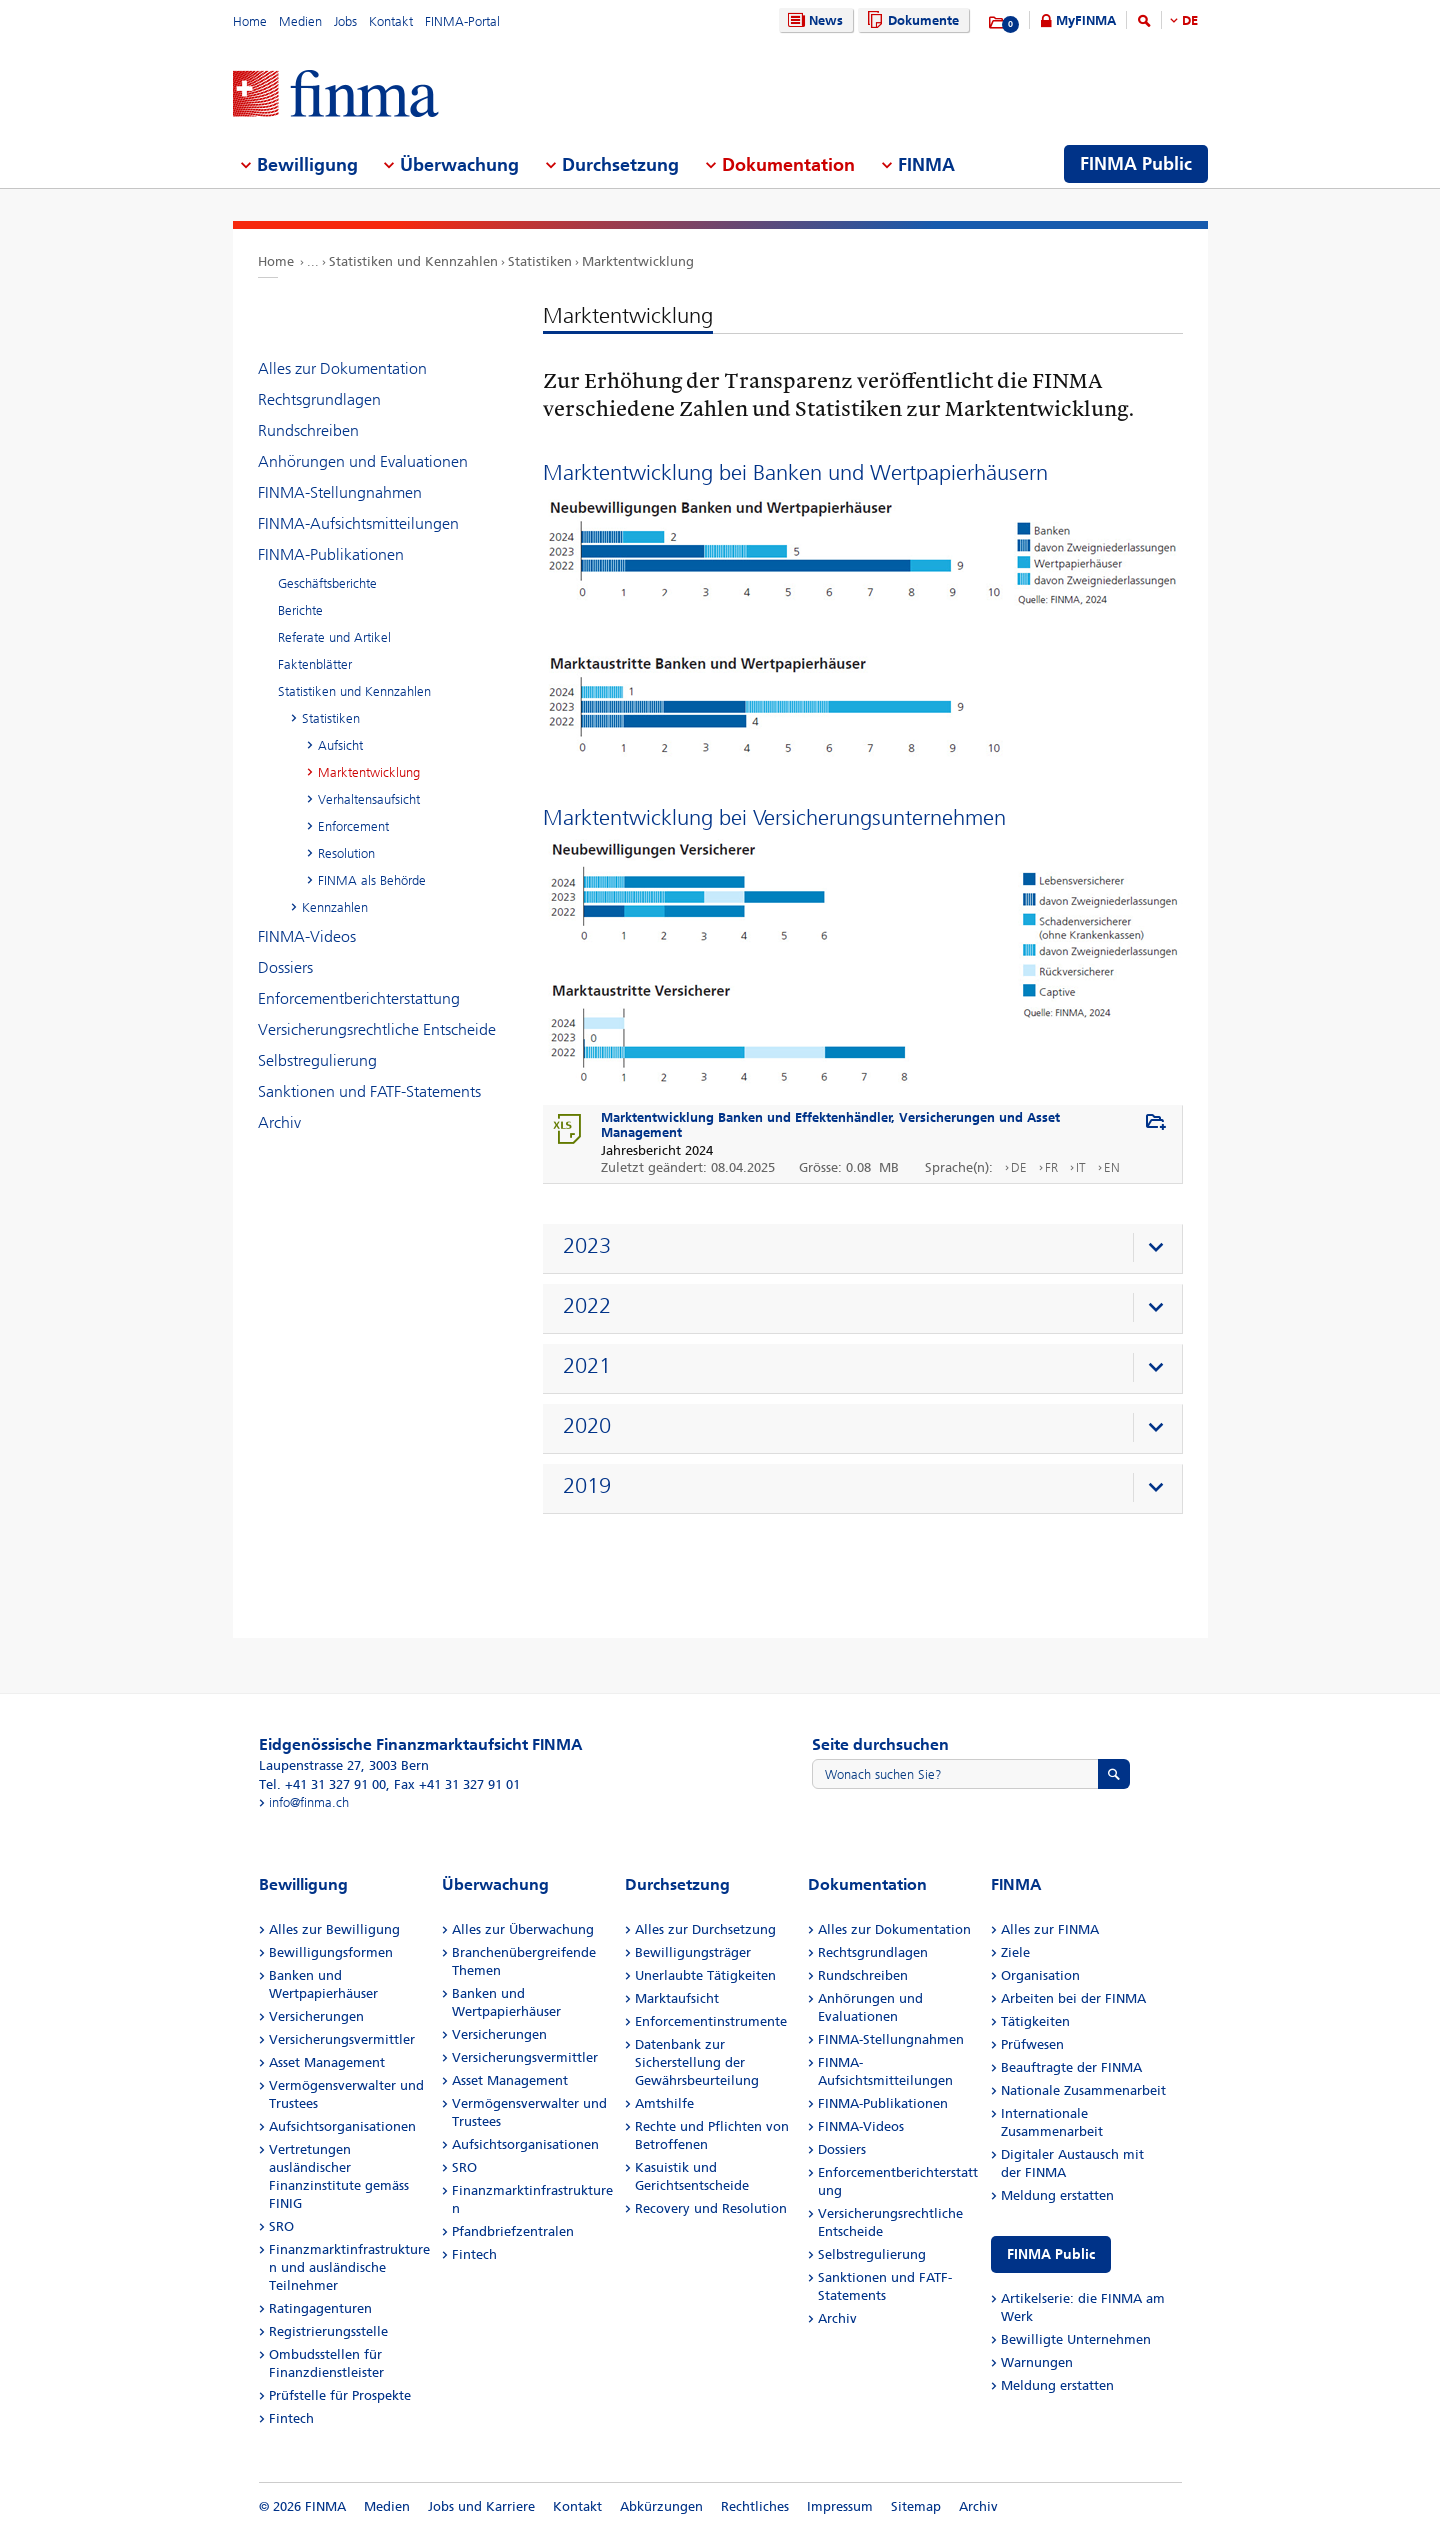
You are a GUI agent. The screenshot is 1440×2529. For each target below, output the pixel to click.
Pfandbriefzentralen (513, 2231)
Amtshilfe (664, 2103)
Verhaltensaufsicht (369, 799)
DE (1190, 20)
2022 (587, 1306)
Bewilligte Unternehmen (1076, 2339)
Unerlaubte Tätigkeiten (705, 1975)
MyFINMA (1086, 20)
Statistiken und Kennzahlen (413, 261)
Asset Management (327, 2062)
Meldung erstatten (1057, 2195)
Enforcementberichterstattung (359, 998)
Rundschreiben (308, 430)
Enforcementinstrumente (711, 2021)
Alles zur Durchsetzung (705, 1929)
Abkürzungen (661, 2506)
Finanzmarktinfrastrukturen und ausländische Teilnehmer (349, 2267)
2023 (587, 1246)
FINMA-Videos (307, 936)
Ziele (1015, 1952)
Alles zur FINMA (1050, 1929)
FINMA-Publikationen (331, 554)
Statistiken (540, 261)
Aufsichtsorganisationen (342, 2126)
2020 (587, 1426)
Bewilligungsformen (331, 1952)
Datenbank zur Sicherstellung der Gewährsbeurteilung (697, 2062)
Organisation (1040, 1975)
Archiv (279, 1122)
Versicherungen (316, 2016)
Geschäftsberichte (327, 583)
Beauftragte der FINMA (1071, 2067)
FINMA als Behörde (372, 880)
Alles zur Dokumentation (342, 368)
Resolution (346, 853)
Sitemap (916, 2506)
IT (1081, 1167)
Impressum (840, 2506)
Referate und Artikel (334, 637)
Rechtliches (755, 2506)
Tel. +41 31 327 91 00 (322, 1784)
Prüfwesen (1032, 2044)
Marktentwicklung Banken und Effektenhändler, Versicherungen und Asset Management (830, 1125)
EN (1112, 1167)
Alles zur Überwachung (523, 1929)
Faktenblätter (315, 664)
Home (250, 21)
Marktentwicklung (638, 261)
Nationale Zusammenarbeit (1083, 2090)
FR (1051, 1167)
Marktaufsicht (677, 1998)
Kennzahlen (335, 907)
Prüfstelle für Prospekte (340, 2395)
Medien (300, 21)
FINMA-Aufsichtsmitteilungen (358, 523)
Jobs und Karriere (481, 2506)
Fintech (291, 2418)
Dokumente (910, 20)
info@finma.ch (309, 1802)
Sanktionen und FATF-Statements (369, 1091)
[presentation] (867, 1249)
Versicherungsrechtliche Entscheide (377, 1029)
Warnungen (1037, 2362)
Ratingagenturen (320, 2308)
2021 (587, 1366)
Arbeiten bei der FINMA (1073, 1998)
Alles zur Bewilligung (334, 1929)
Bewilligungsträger (693, 1952)
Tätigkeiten (1035, 2021)
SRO (281, 2226)
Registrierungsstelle (328, 2331)
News (813, 20)
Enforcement (353, 826)
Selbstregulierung (317, 1060)
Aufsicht (340, 745)
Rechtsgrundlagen (319, 399)
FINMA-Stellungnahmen (340, 492)
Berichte (300, 610)
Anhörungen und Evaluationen (363, 461)
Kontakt (391, 21)
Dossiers (285, 967)
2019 (587, 1486)
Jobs (345, 21)
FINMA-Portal (462, 21)
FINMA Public (1051, 2254)
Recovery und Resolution (711, 2208)
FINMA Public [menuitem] (1136, 164)
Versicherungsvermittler (342, 2039)
